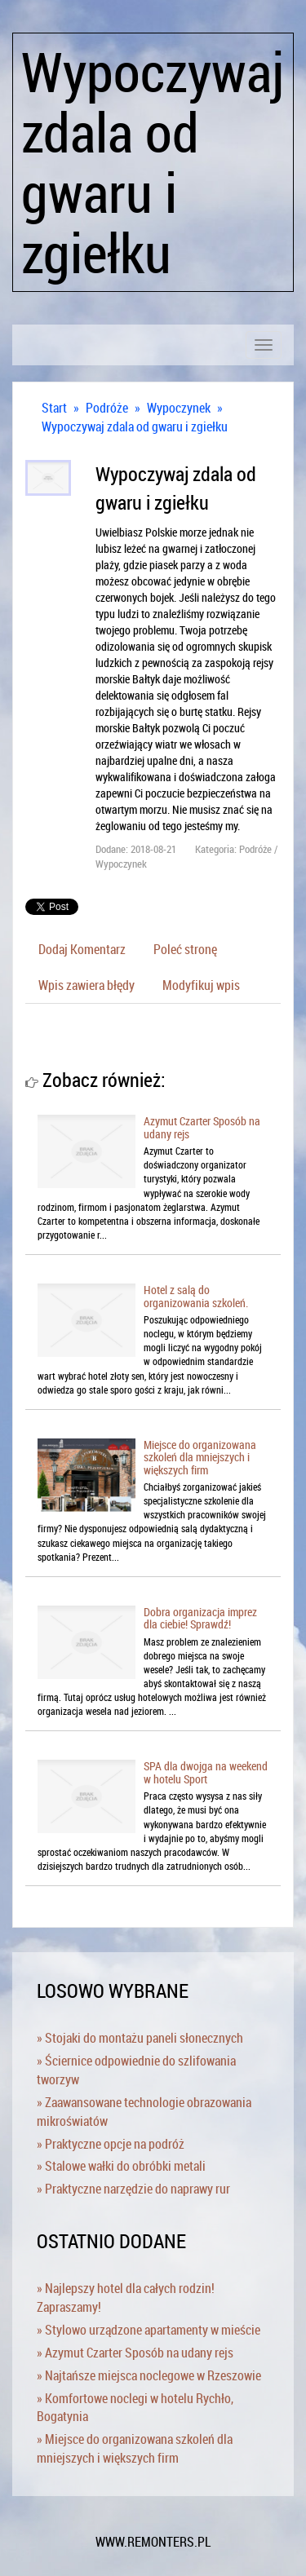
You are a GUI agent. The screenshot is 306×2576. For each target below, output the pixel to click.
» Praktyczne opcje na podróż (110, 2144)
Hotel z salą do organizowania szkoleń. (196, 1296)
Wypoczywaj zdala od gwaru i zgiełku (135, 426)
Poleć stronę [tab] (185, 949)
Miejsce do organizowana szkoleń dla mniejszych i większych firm (200, 1457)
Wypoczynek (179, 408)
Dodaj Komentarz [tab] (82, 949)
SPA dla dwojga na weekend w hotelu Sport (206, 1772)
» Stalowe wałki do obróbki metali (121, 2166)
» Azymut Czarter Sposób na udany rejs (135, 2353)
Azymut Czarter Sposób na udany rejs (202, 1127)
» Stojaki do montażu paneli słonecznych (140, 2038)
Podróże (107, 408)
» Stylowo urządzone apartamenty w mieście (148, 2330)
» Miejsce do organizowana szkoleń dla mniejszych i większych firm (135, 2448)
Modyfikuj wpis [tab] (201, 985)
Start (54, 408)
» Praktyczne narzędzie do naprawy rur (133, 2189)
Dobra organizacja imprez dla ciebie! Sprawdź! (200, 1618)
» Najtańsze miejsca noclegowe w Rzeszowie (149, 2375)
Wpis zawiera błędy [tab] (86, 985)
